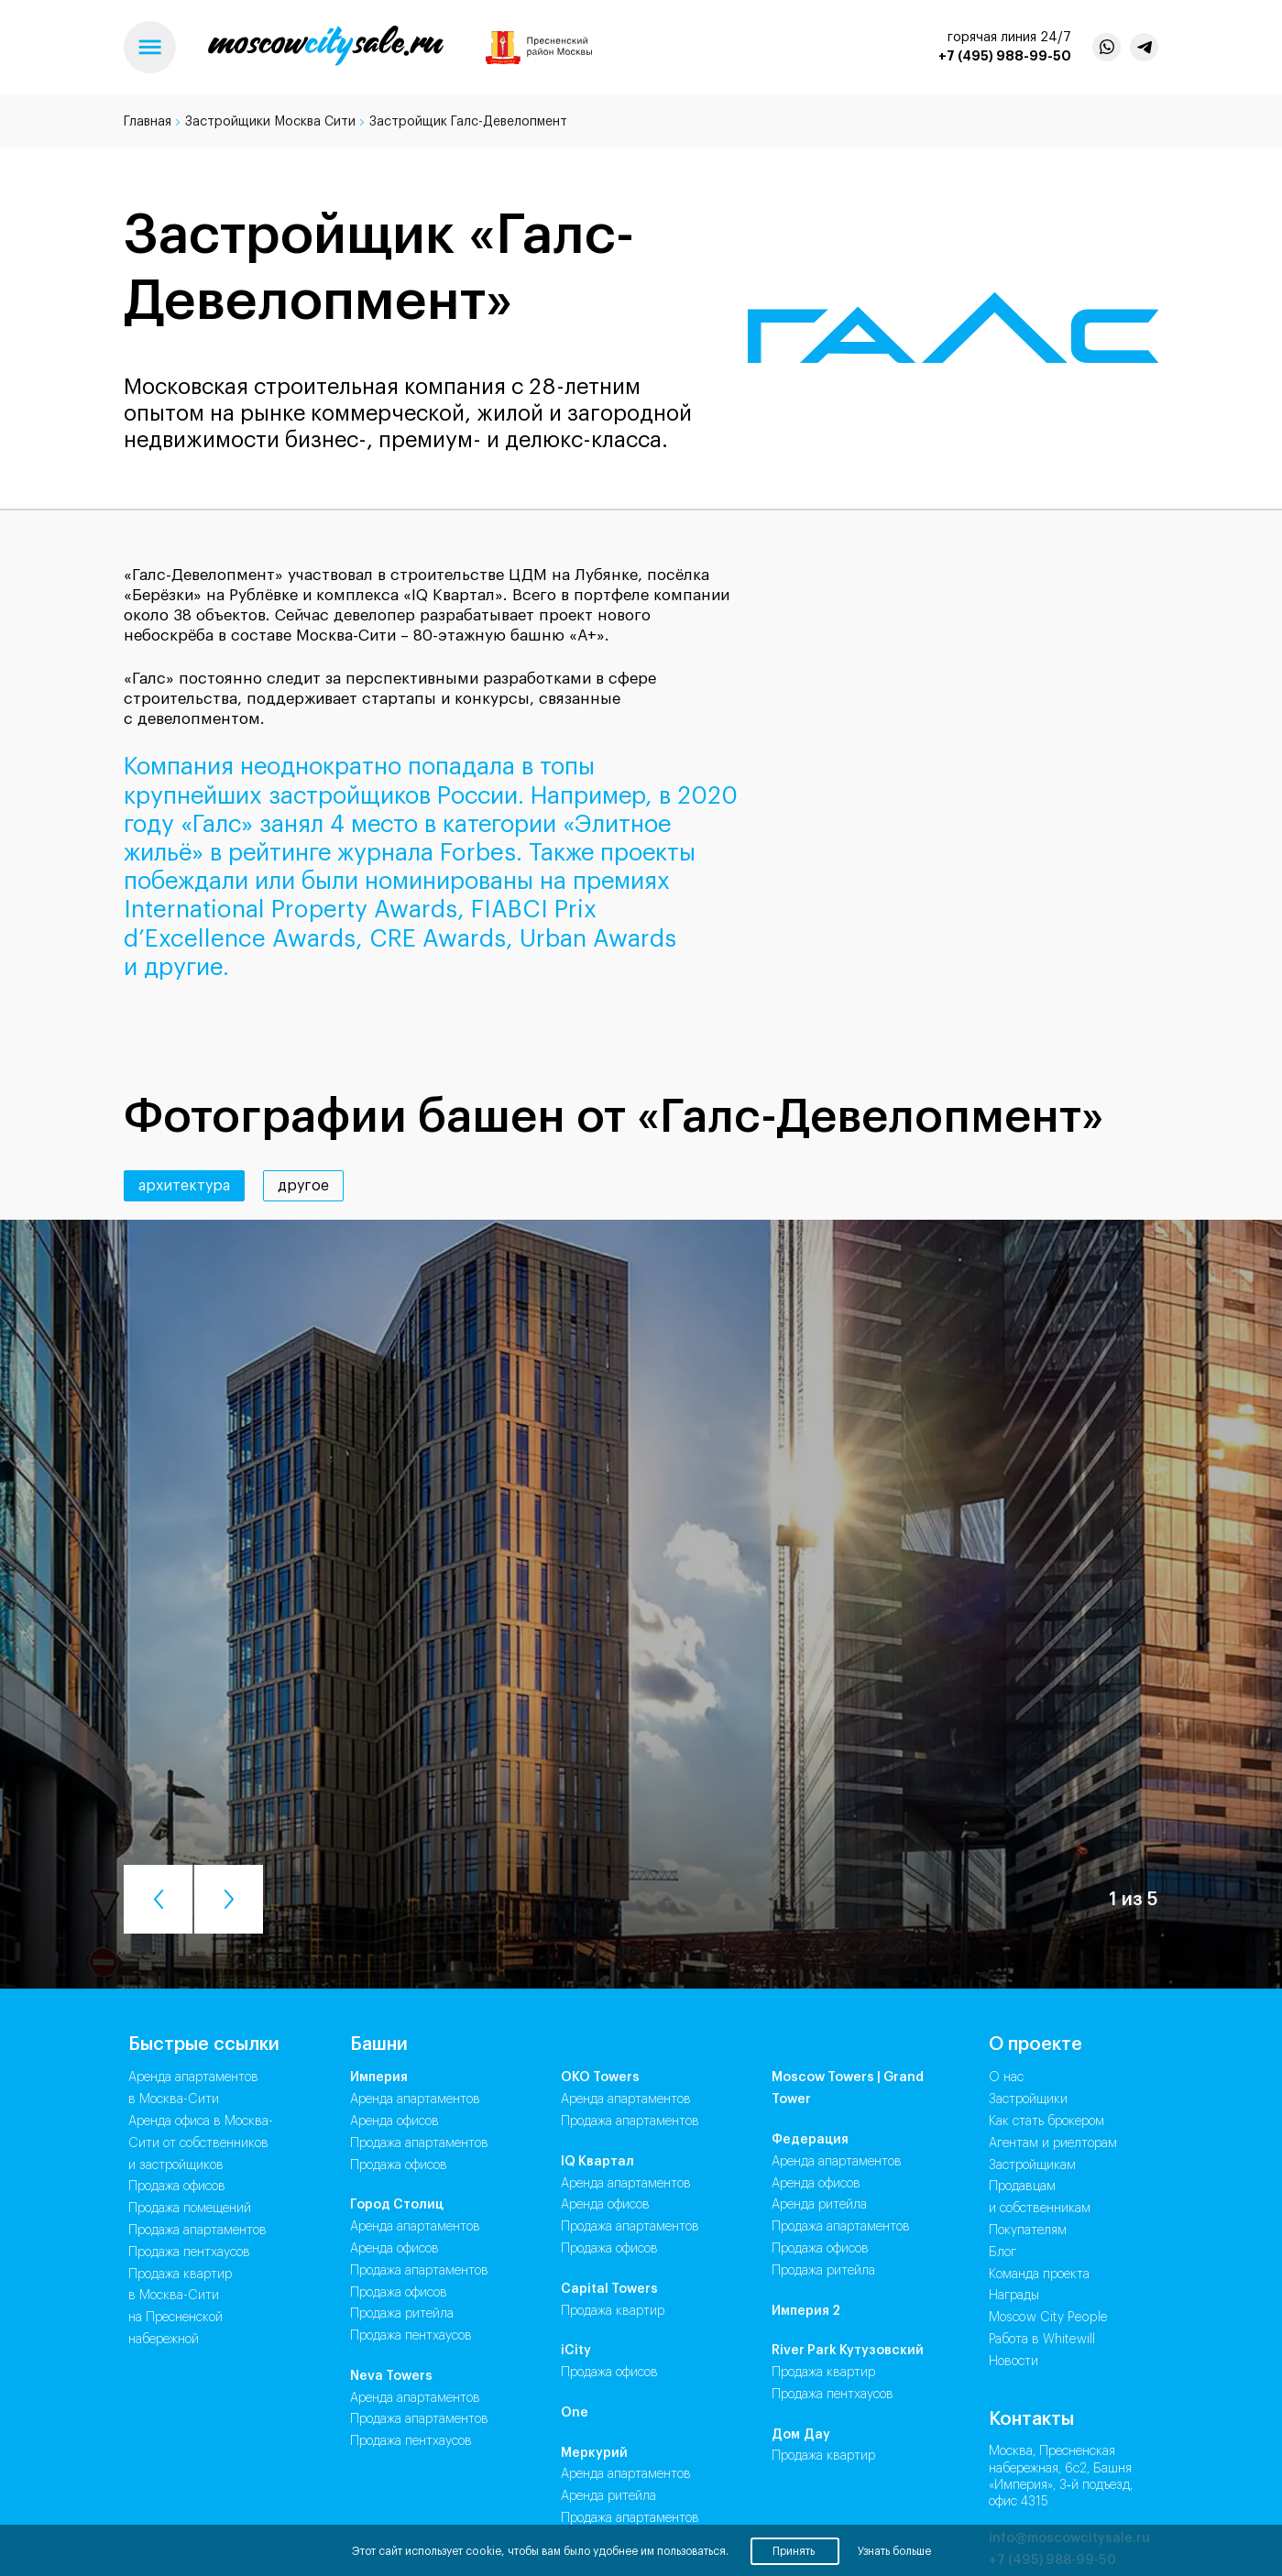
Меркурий (594, 2453)
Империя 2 (806, 2311)
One (574, 2412)
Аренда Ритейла (608, 2496)
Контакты (1031, 2419)
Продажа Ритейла (402, 2313)
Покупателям (1028, 2230)
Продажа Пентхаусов (411, 2335)
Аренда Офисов (394, 2121)
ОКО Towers (600, 2077)
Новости (1013, 2361)
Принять (794, 2551)
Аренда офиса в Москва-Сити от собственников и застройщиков (200, 2143)
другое (303, 1185)
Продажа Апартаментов (419, 2143)
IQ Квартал (597, 2161)
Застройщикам (1032, 2165)
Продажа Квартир (612, 2311)
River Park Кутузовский (848, 2350)
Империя (379, 2077)
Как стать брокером (1046, 2121)
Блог (1002, 2252)
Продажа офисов (176, 2186)
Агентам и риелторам (1053, 2143)
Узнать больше (894, 2551)
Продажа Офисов (398, 2165)
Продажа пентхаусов (189, 2252)
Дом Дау (801, 2434)
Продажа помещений (189, 2208)
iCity (576, 2350)
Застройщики (1028, 2099)
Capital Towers (609, 2289)
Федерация (810, 2139)
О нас (1006, 2077)
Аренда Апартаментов (415, 2099)
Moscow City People (1048, 2317)
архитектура (184, 1185)
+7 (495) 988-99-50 (1004, 55)
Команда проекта (1039, 2274)
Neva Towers (391, 2376)
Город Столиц (397, 2204)
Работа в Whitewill (1042, 2339)
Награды (1014, 2295)
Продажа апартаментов (197, 2230)
